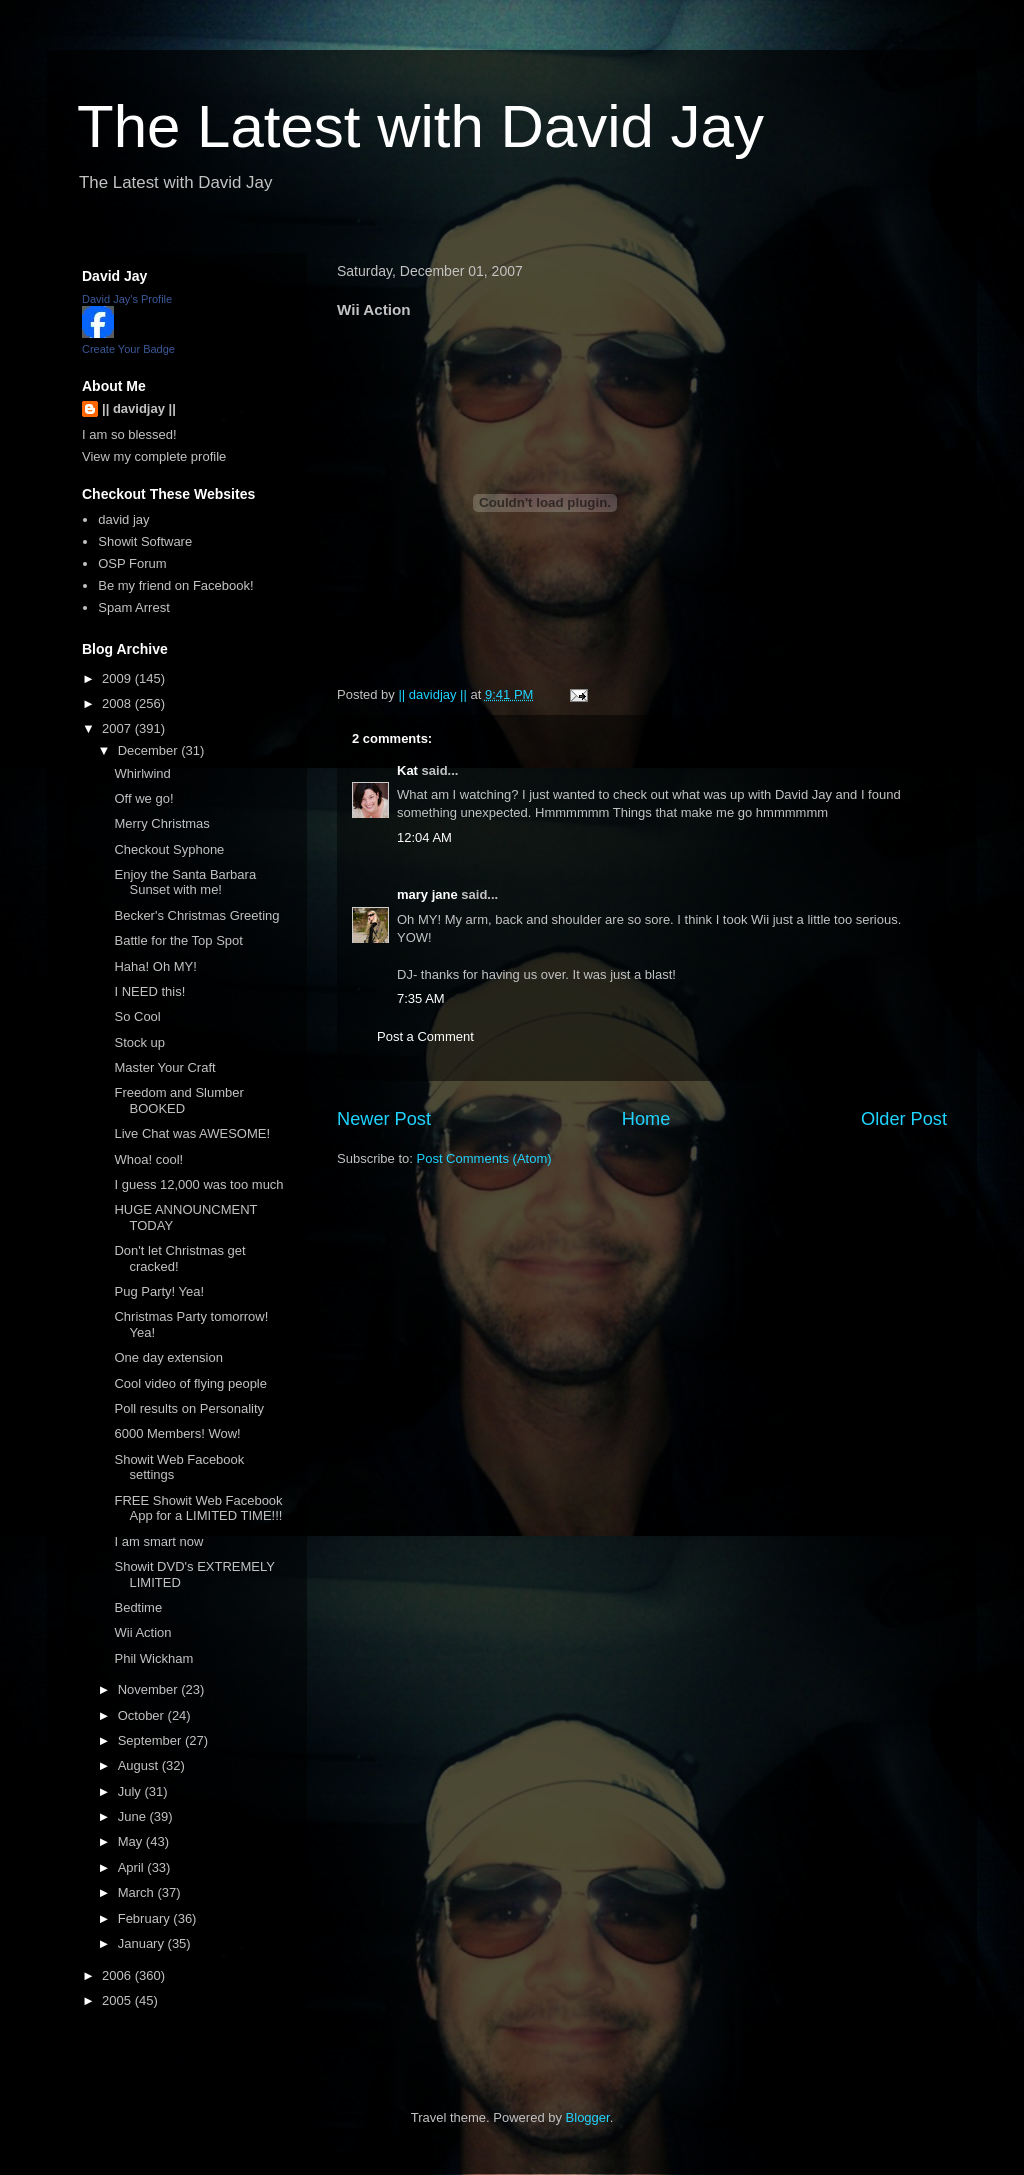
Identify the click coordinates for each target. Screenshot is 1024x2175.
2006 (118, 1975)
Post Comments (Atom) (484, 1158)
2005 (118, 2000)
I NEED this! (149, 991)
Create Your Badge (128, 349)
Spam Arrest (134, 607)
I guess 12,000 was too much (198, 1184)
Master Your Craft (164, 1067)
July (131, 1791)
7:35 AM (421, 998)
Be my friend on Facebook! (175, 585)
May (132, 1841)
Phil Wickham (153, 1658)
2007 (118, 728)
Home (646, 1119)
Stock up (139, 1042)
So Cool (137, 1016)
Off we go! (143, 798)
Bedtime (138, 1607)
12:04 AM (424, 837)
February (146, 1918)
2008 (118, 703)
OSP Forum (132, 563)
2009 (118, 678)
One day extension (168, 1357)
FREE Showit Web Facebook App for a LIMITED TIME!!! (198, 1508)
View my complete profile (154, 456)
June (134, 1816)
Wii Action (142, 1632)
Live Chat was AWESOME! (192, 1133)
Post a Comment (425, 1036)
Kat (407, 770)
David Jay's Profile (127, 299)
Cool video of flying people (190, 1383)
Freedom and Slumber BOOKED (178, 1100)
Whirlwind (142, 773)
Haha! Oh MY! (155, 966)
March (138, 1892)
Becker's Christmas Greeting (196, 915)
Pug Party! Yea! (159, 1291)
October (143, 1715)
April (133, 1867)
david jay (123, 519)
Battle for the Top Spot (178, 940)
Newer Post (384, 1119)
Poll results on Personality (189, 1408)
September (151, 1740)
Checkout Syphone (169, 849)
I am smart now (158, 1541)
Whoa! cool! (148, 1159)
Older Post (904, 1119)
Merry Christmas (161, 823)
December (150, 750)
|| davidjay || (139, 408)
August (140, 1765)
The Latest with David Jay (420, 126)
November (150, 1689)
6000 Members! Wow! (177, 1433)
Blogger (588, 2117)
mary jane (427, 894)
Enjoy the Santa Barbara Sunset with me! (185, 882)
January (143, 1943)
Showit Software (145, 541)
